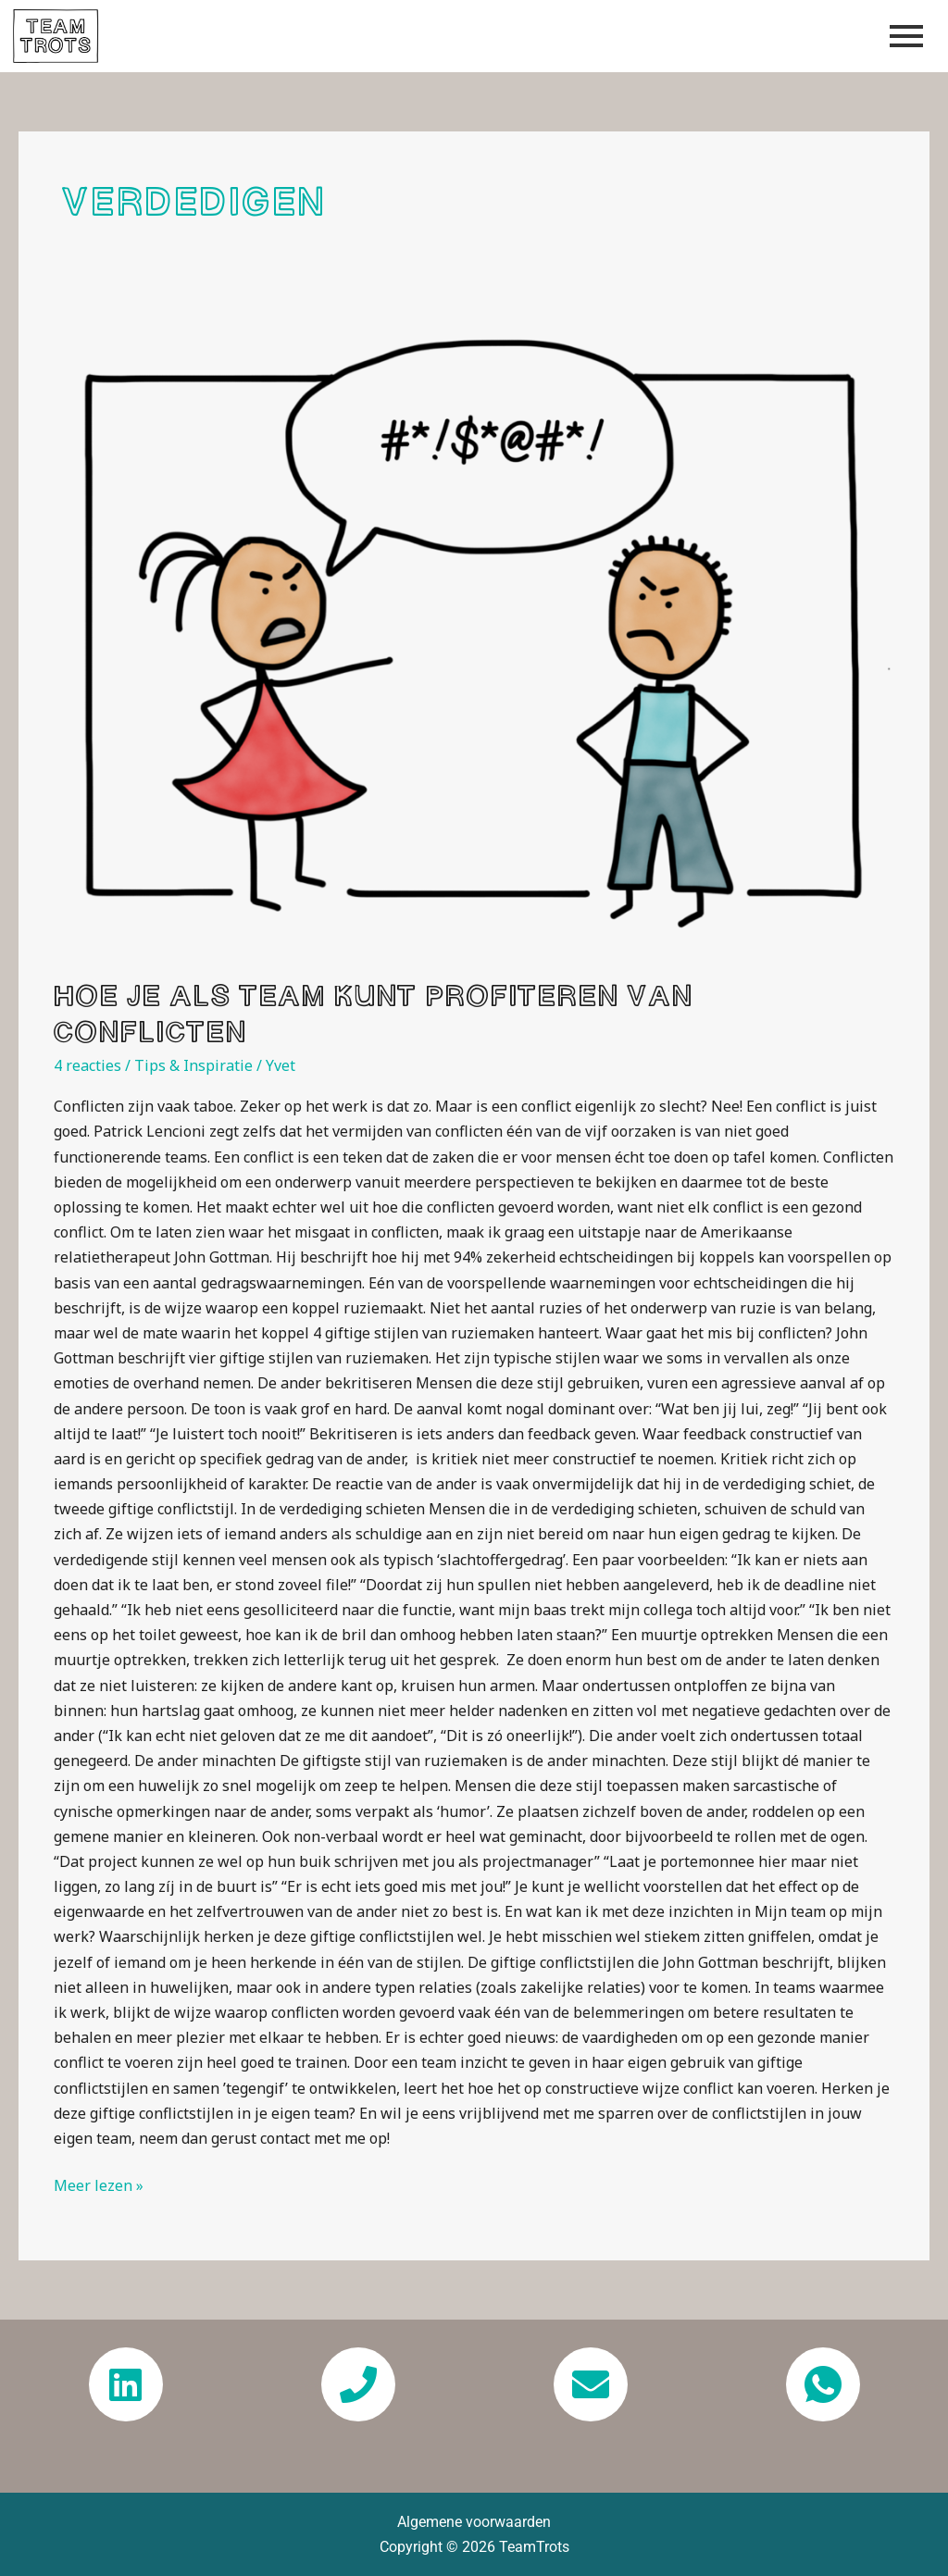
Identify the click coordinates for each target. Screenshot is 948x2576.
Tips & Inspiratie (193, 1065)
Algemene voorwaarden (474, 2522)
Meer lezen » (98, 2184)
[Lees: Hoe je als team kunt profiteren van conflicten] (473, 639)
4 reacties (87, 1065)
